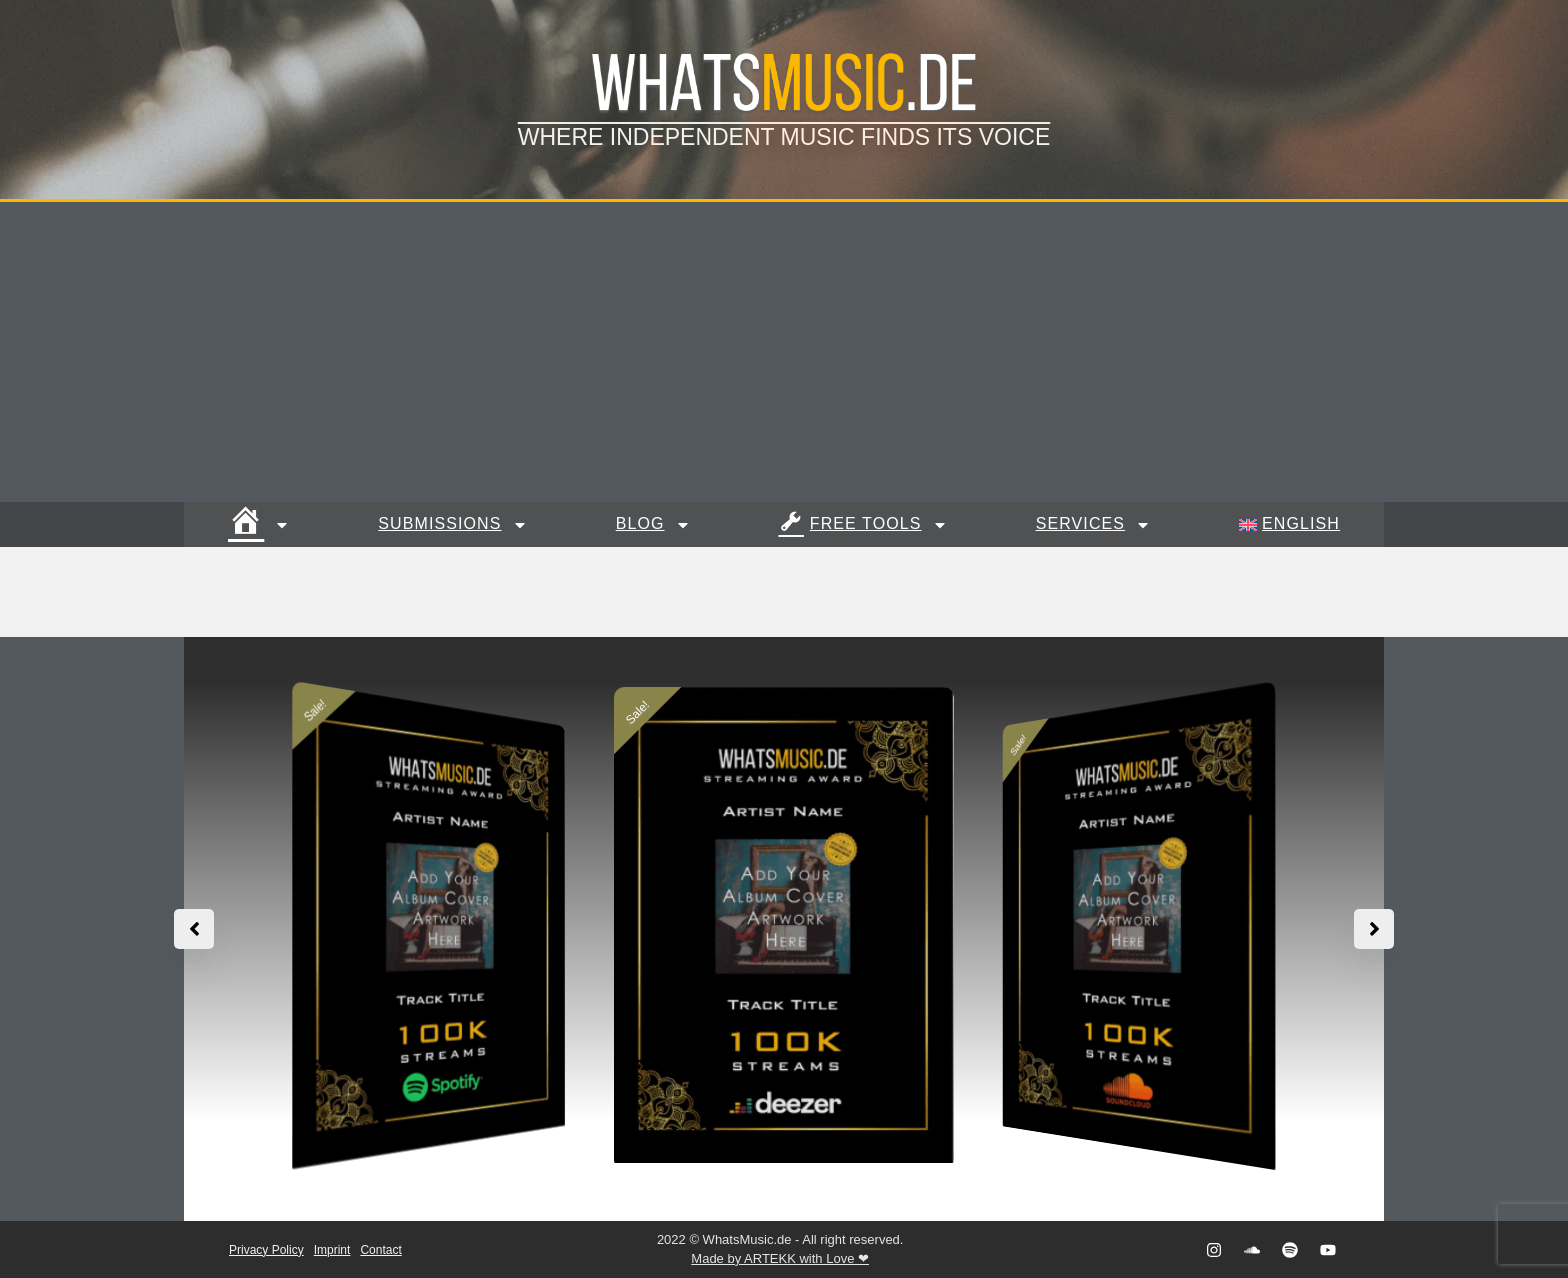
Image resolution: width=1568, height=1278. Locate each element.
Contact (380, 1250)
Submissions (452, 525)
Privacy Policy (266, 1250)
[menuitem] (1289, 525)
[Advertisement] (784, 352)
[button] (1374, 929)
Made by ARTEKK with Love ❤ (780, 1258)
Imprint (332, 1250)
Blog (653, 525)
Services (1093, 525)
